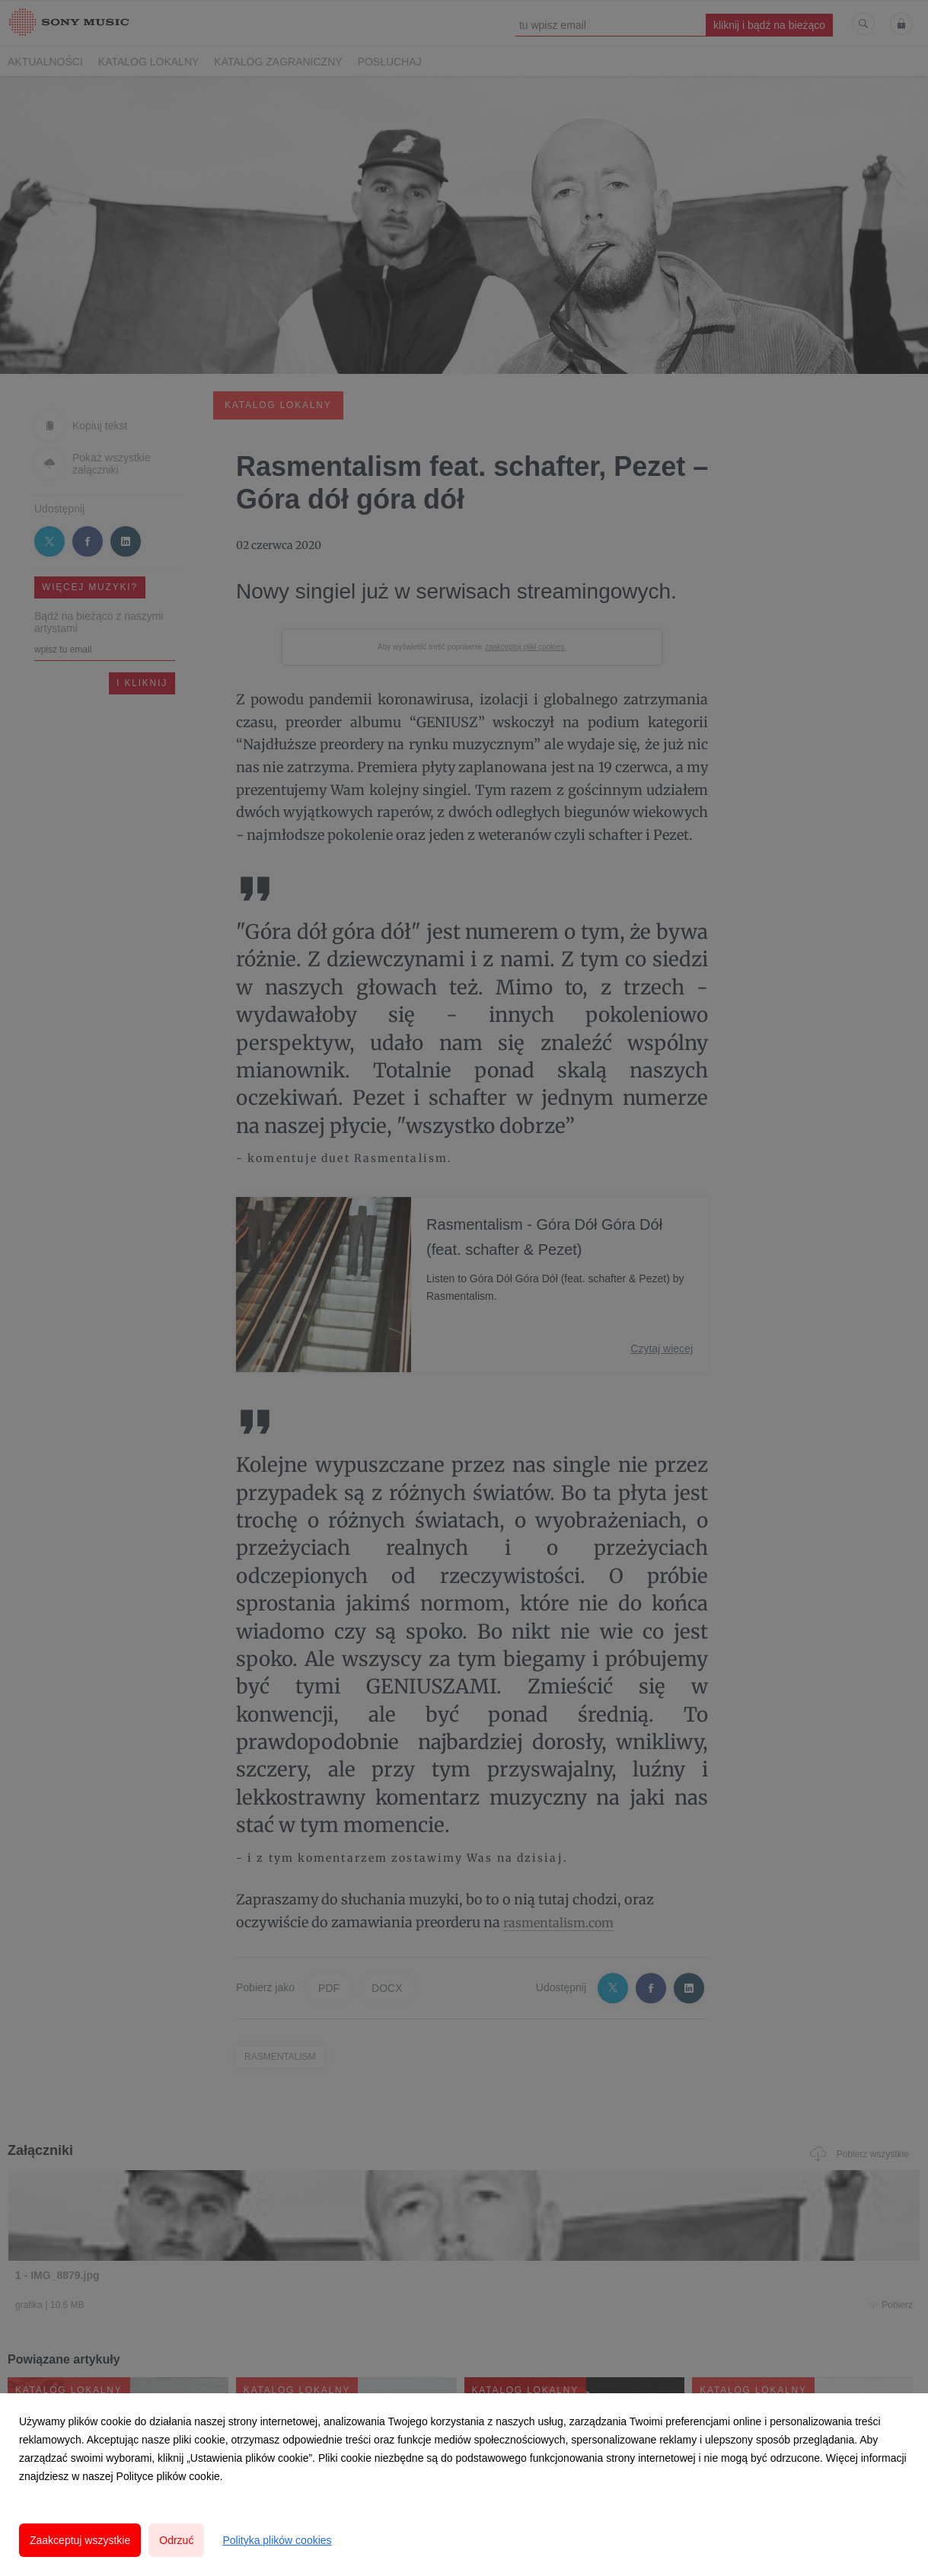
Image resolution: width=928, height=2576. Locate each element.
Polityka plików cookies (276, 2540)
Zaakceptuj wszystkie (80, 2540)
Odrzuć (176, 2540)
